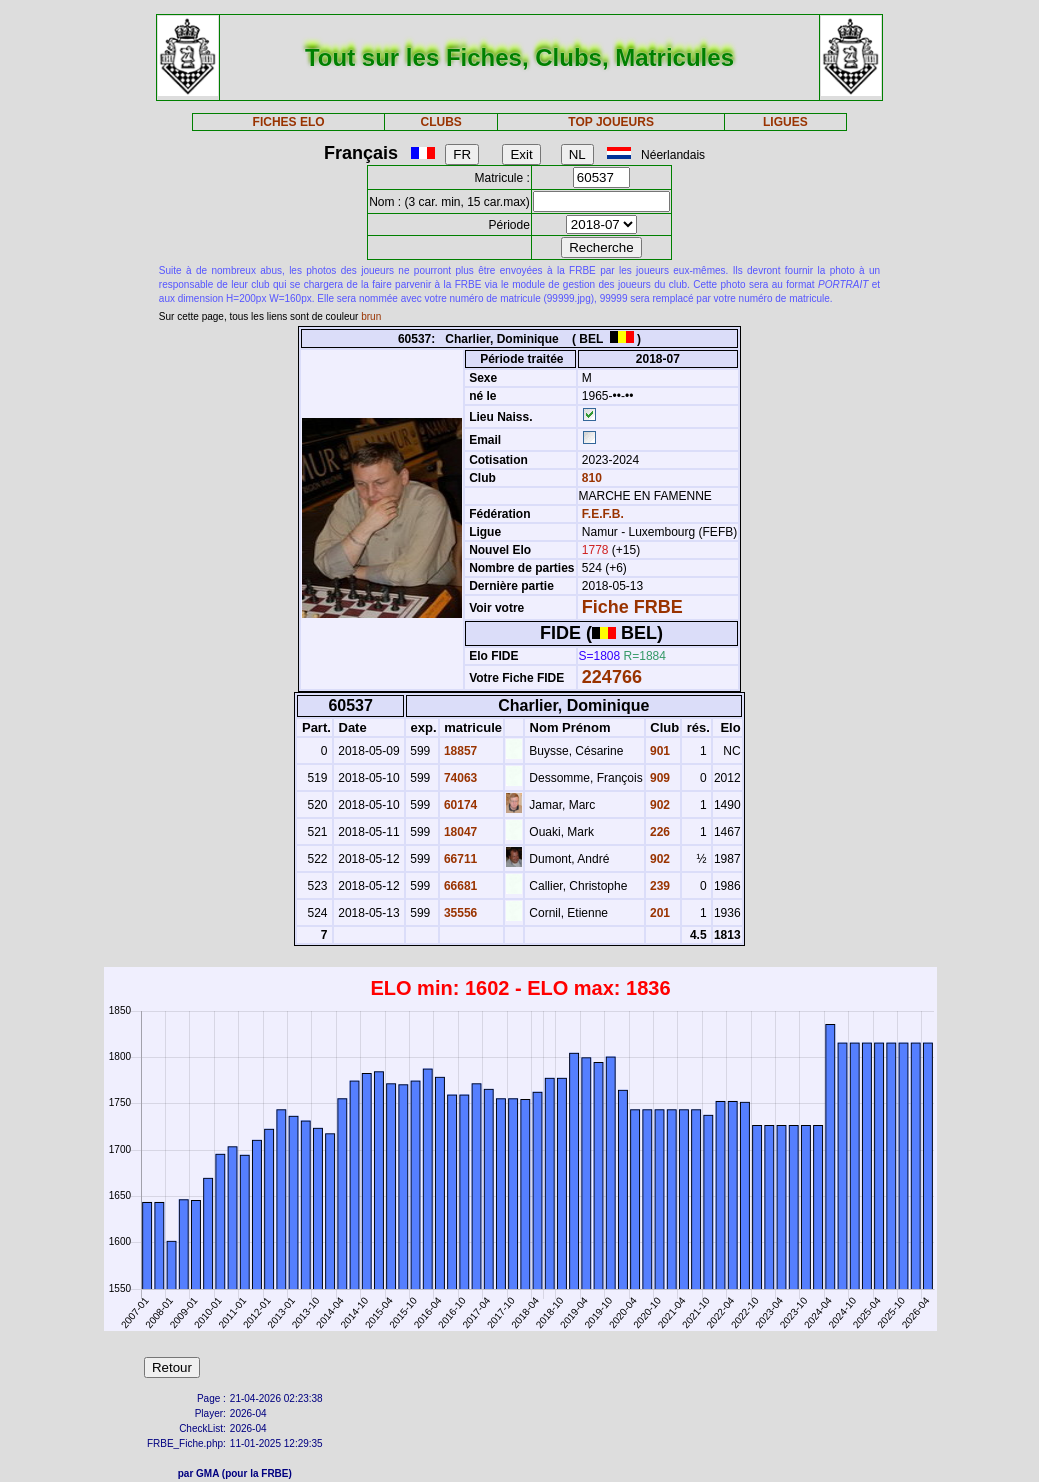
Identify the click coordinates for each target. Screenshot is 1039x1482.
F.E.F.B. (603, 514)
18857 (459, 751)
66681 (459, 886)
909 (658, 778)
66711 (459, 859)
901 (658, 751)
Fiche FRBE (632, 607)
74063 (459, 778)
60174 (459, 805)
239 (658, 886)
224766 (612, 677)
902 (658, 805)
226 (658, 832)
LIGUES (785, 122)
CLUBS (441, 122)
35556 (459, 913)
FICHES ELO (289, 122)
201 (658, 913)
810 (590, 478)
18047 (459, 832)
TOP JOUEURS (611, 122)
